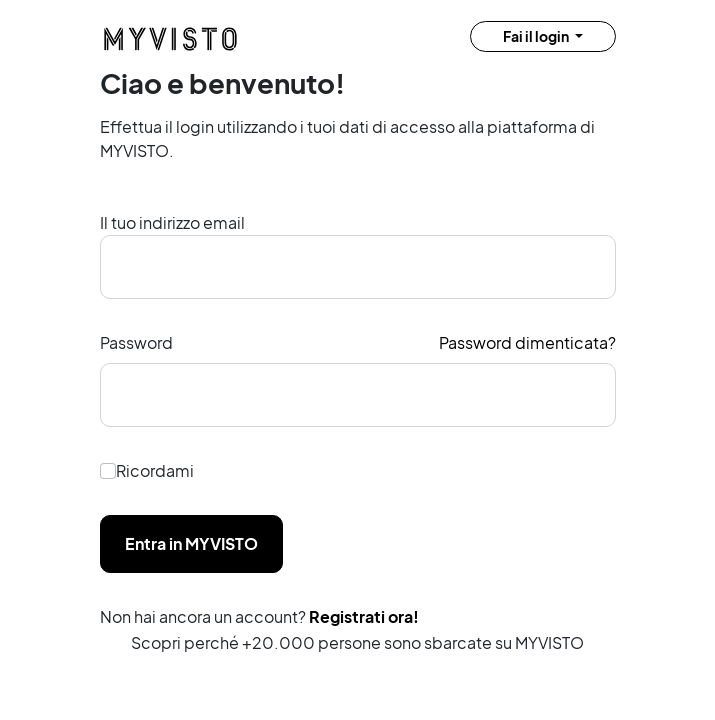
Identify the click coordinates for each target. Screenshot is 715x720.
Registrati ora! (364, 616)
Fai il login (537, 36)
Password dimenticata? (527, 342)
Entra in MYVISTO (191, 543)
